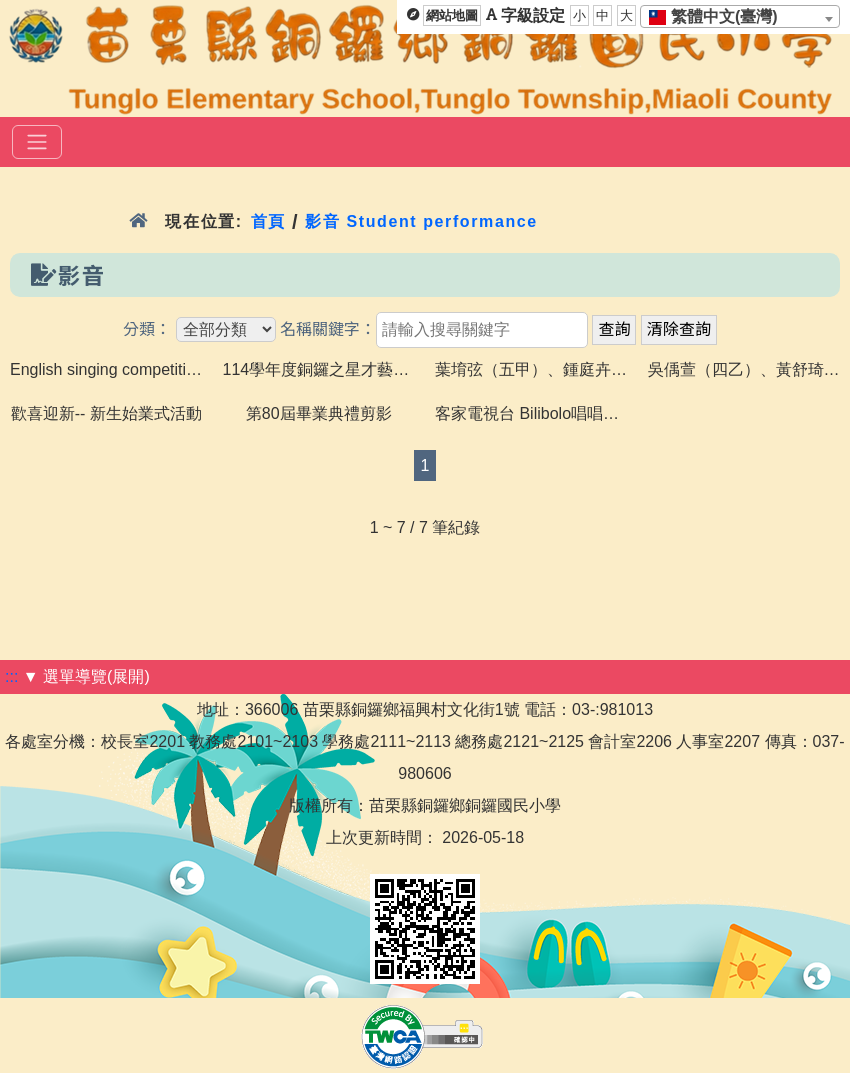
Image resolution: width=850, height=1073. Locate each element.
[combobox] (740, 16)
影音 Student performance (421, 221)
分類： (147, 329)
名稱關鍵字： (328, 329)
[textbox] (719, 17)
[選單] (37, 142)
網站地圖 (452, 15)
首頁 (268, 221)
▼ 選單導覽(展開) (86, 676)
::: (11, 676)
